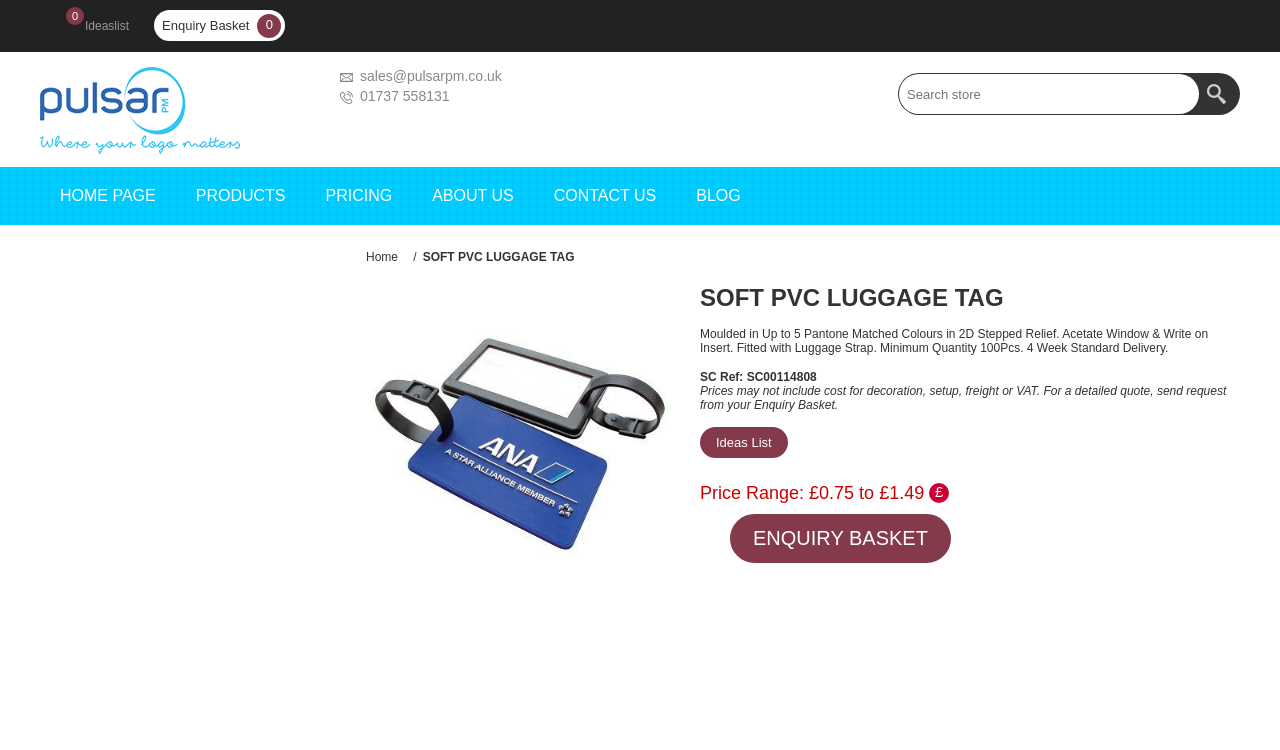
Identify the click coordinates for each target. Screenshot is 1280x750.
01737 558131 (405, 96)
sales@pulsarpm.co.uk (431, 76)
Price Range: (752, 493)
